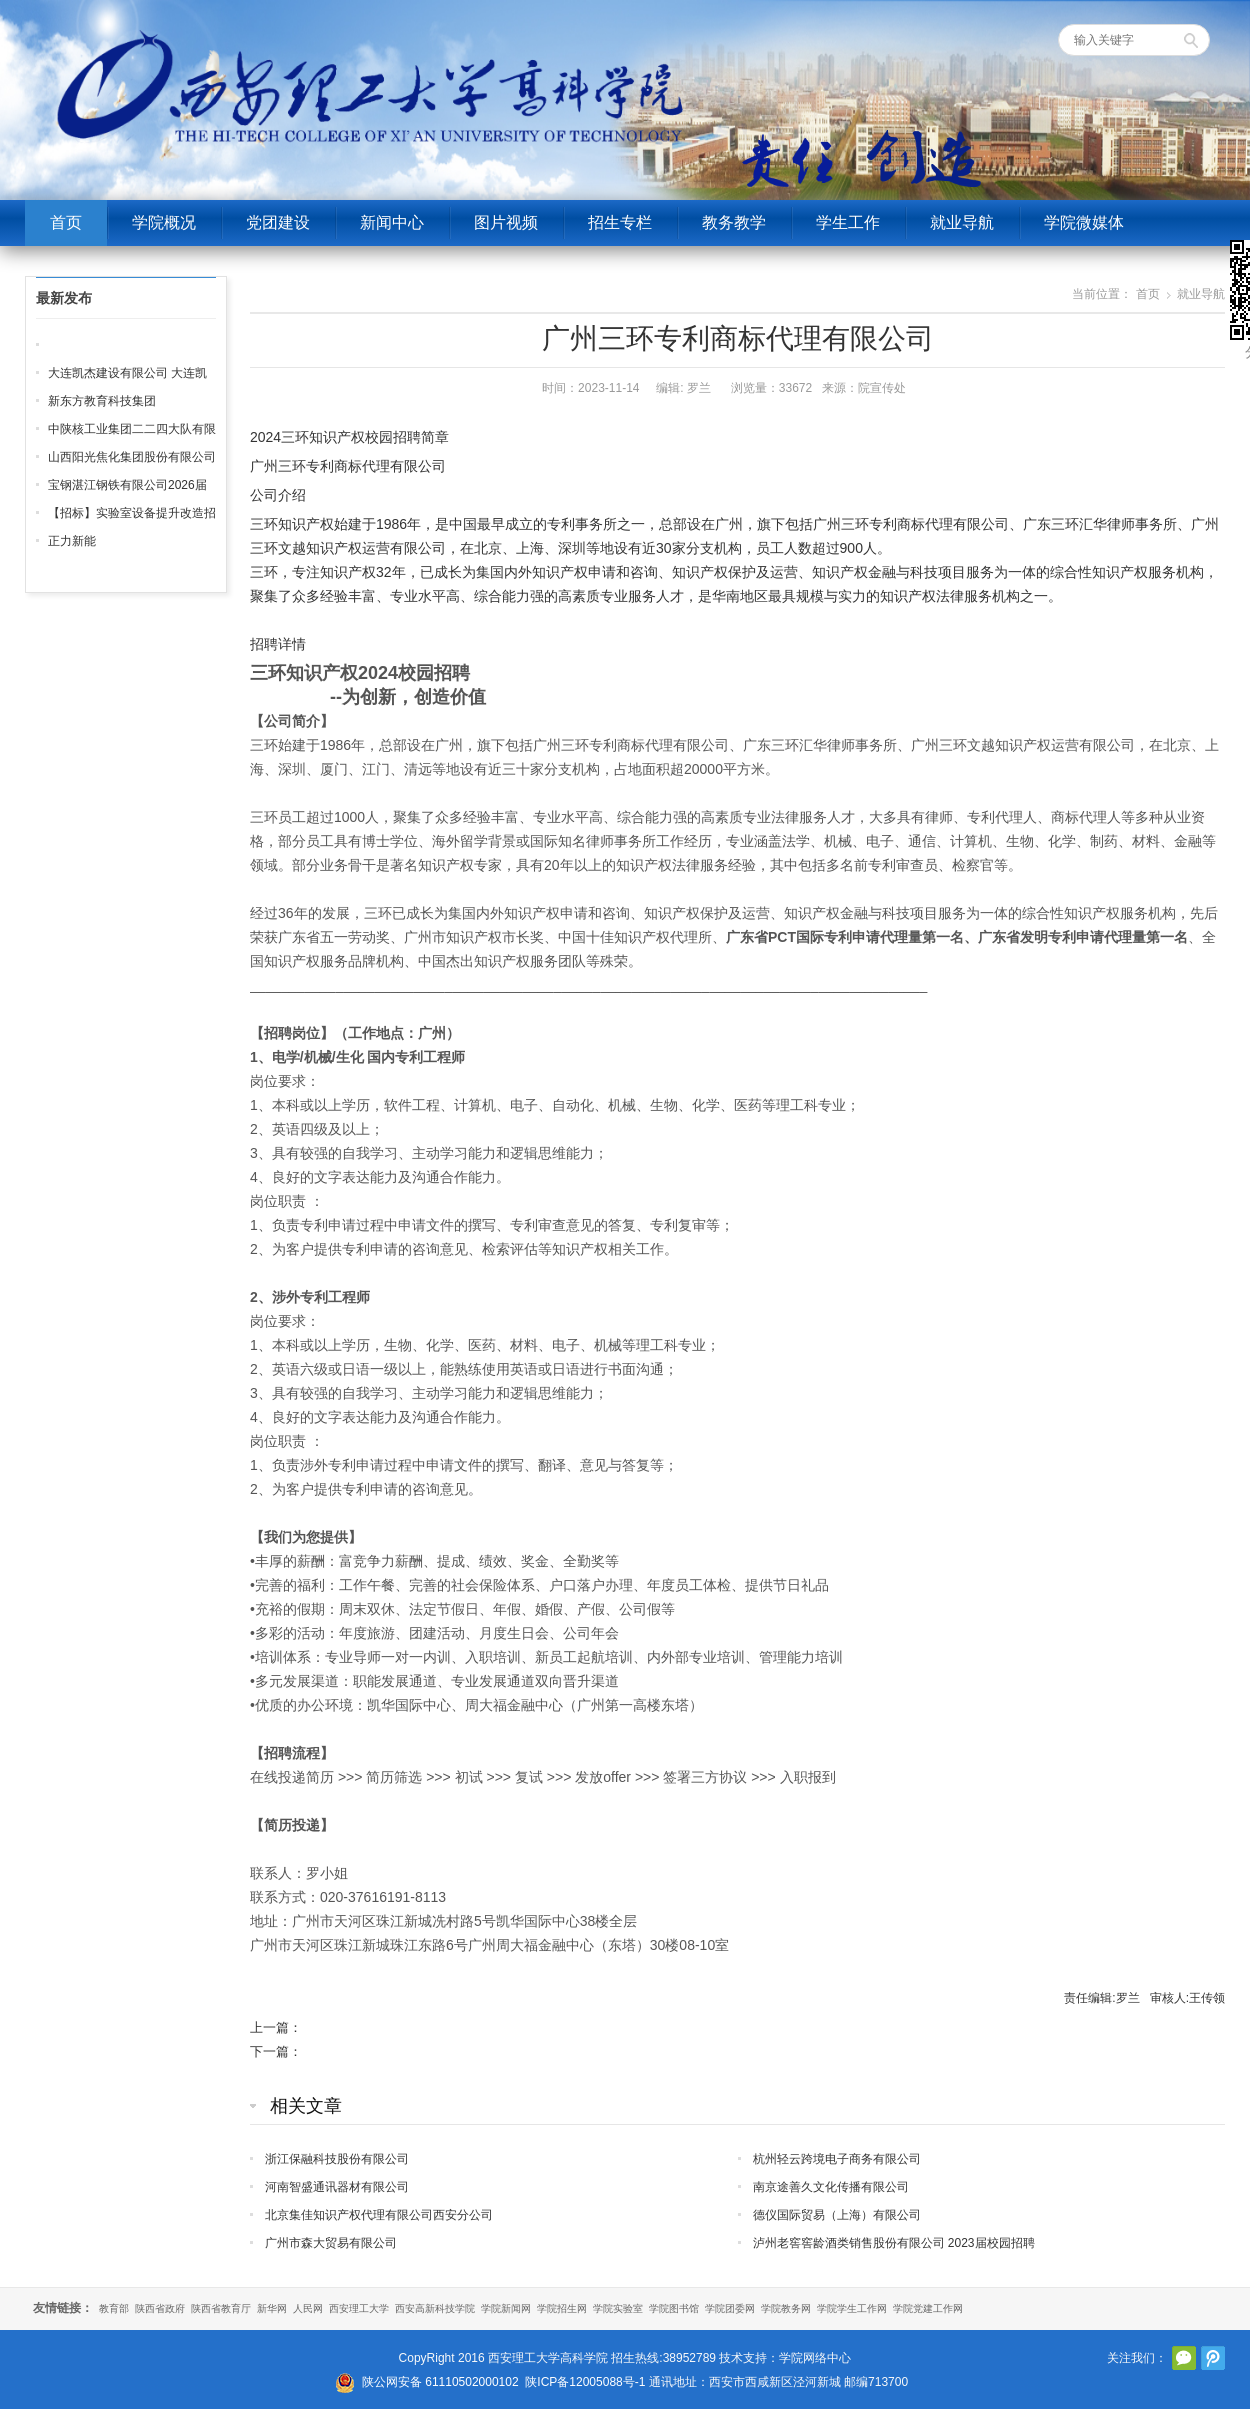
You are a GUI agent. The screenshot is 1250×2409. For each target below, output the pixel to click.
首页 (66, 222)
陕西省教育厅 (221, 2308)
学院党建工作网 (928, 2308)
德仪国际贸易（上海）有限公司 (837, 2215)
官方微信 (1184, 2358)
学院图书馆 (674, 2308)
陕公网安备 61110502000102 (440, 2382)
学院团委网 (730, 2308)
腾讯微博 (1213, 2358)
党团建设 (278, 222)
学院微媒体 (1084, 222)
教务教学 (734, 222)
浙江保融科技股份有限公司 (337, 2159)
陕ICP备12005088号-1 (585, 2382)
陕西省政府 (160, 2308)
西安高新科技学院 (435, 2308)
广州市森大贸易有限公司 (331, 2243)
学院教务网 (786, 2308)
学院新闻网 (506, 2308)
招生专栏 (620, 222)
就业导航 (962, 222)
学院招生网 (562, 2308)
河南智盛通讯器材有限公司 (337, 2187)
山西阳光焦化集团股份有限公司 (132, 457)
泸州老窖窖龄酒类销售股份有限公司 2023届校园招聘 (894, 2243)
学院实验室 (618, 2308)
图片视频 (506, 222)
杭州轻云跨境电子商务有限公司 (837, 2159)
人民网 (308, 2308)
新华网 (272, 2308)
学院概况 (164, 222)
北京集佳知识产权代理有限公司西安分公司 (379, 2215)
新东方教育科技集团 (102, 401)
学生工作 (848, 222)
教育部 (114, 2308)
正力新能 (72, 541)
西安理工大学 (359, 2308)
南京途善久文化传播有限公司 (831, 2187)
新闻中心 (392, 222)
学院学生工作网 (852, 2308)
